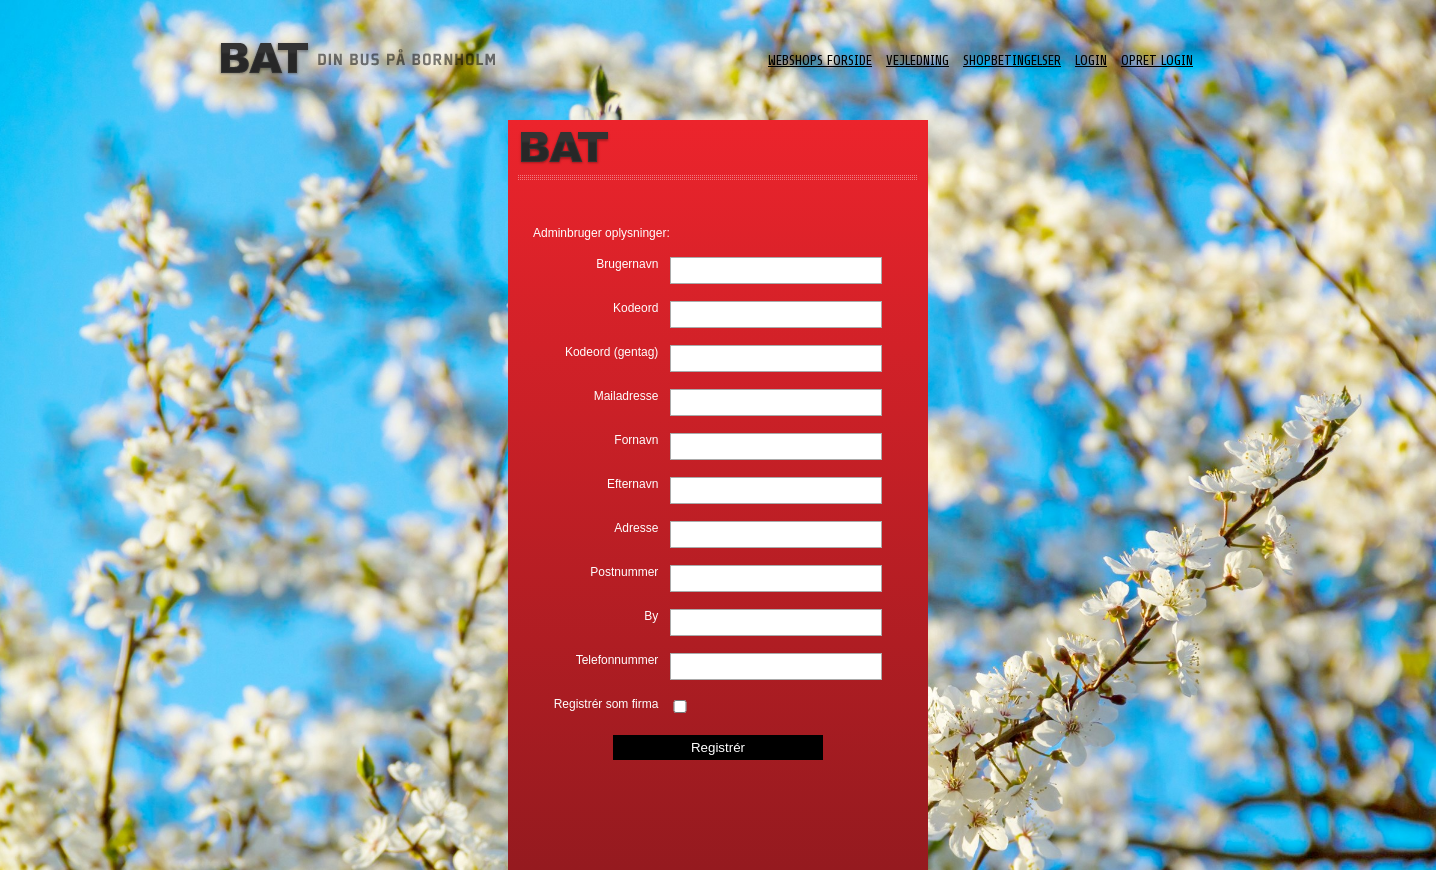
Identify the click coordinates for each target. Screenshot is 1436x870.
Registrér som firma (606, 704)
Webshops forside (820, 60)
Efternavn (632, 484)
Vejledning (917, 60)
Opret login (1157, 60)
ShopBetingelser (1012, 60)
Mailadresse (626, 396)
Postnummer (624, 572)
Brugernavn (627, 264)
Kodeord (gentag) (611, 352)
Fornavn (636, 440)
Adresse (636, 528)
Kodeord (635, 308)
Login (1091, 60)
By (651, 616)
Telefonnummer (617, 660)
